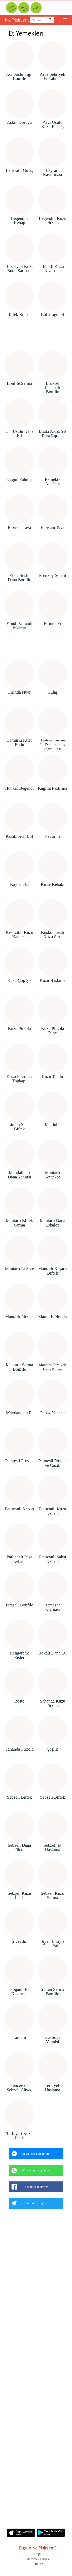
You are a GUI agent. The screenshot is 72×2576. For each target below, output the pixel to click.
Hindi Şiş (37, 2564)
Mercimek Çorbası (37, 2559)
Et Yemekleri (26, 33)
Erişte (37, 2554)
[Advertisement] (36, 339)
